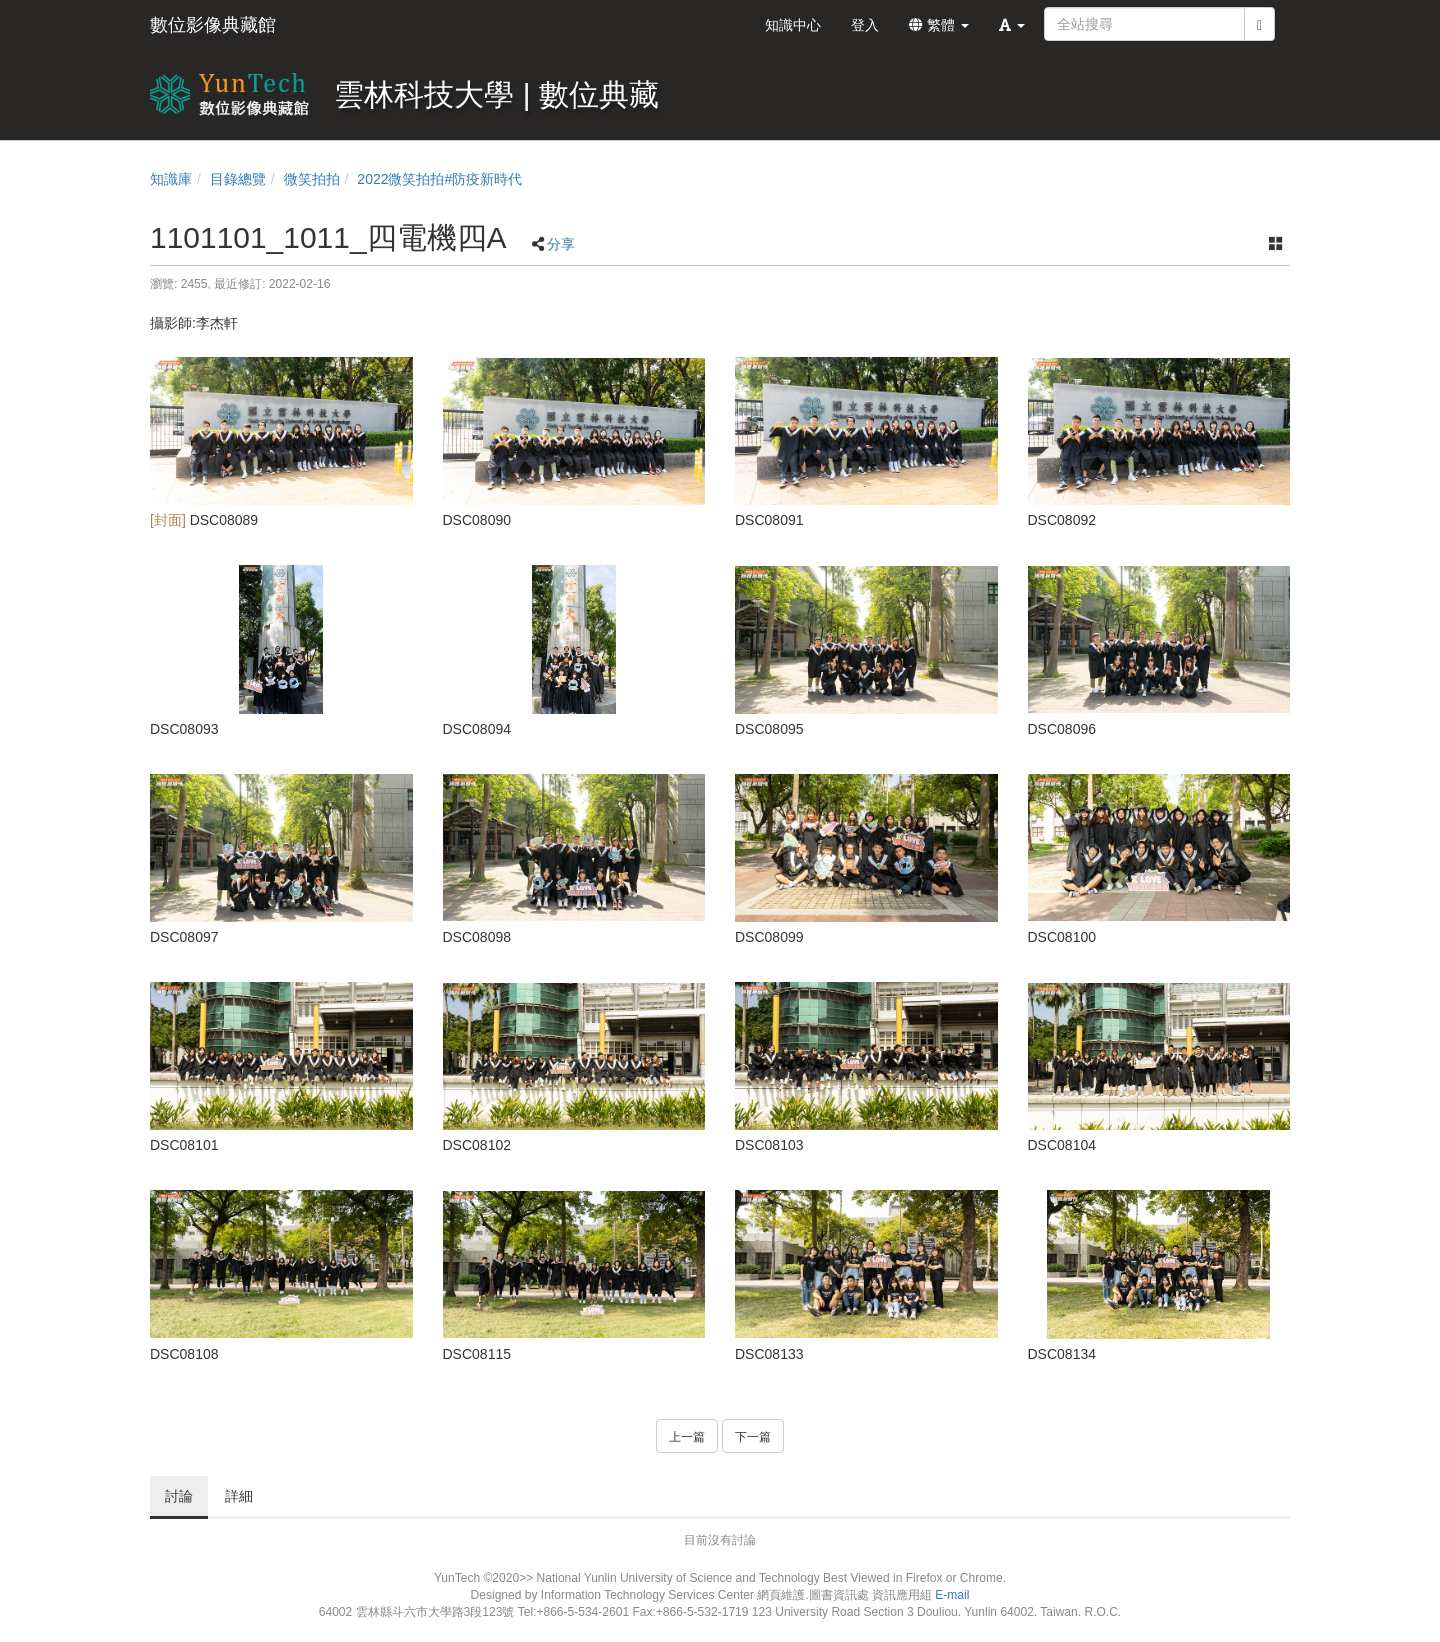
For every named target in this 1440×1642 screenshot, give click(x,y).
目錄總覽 (238, 179)
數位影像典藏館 (213, 25)
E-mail (952, 1595)
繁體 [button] (939, 25)
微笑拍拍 (312, 179)
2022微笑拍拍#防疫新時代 (439, 179)
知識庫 (171, 179)
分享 (561, 244)
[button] (1012, 25)
